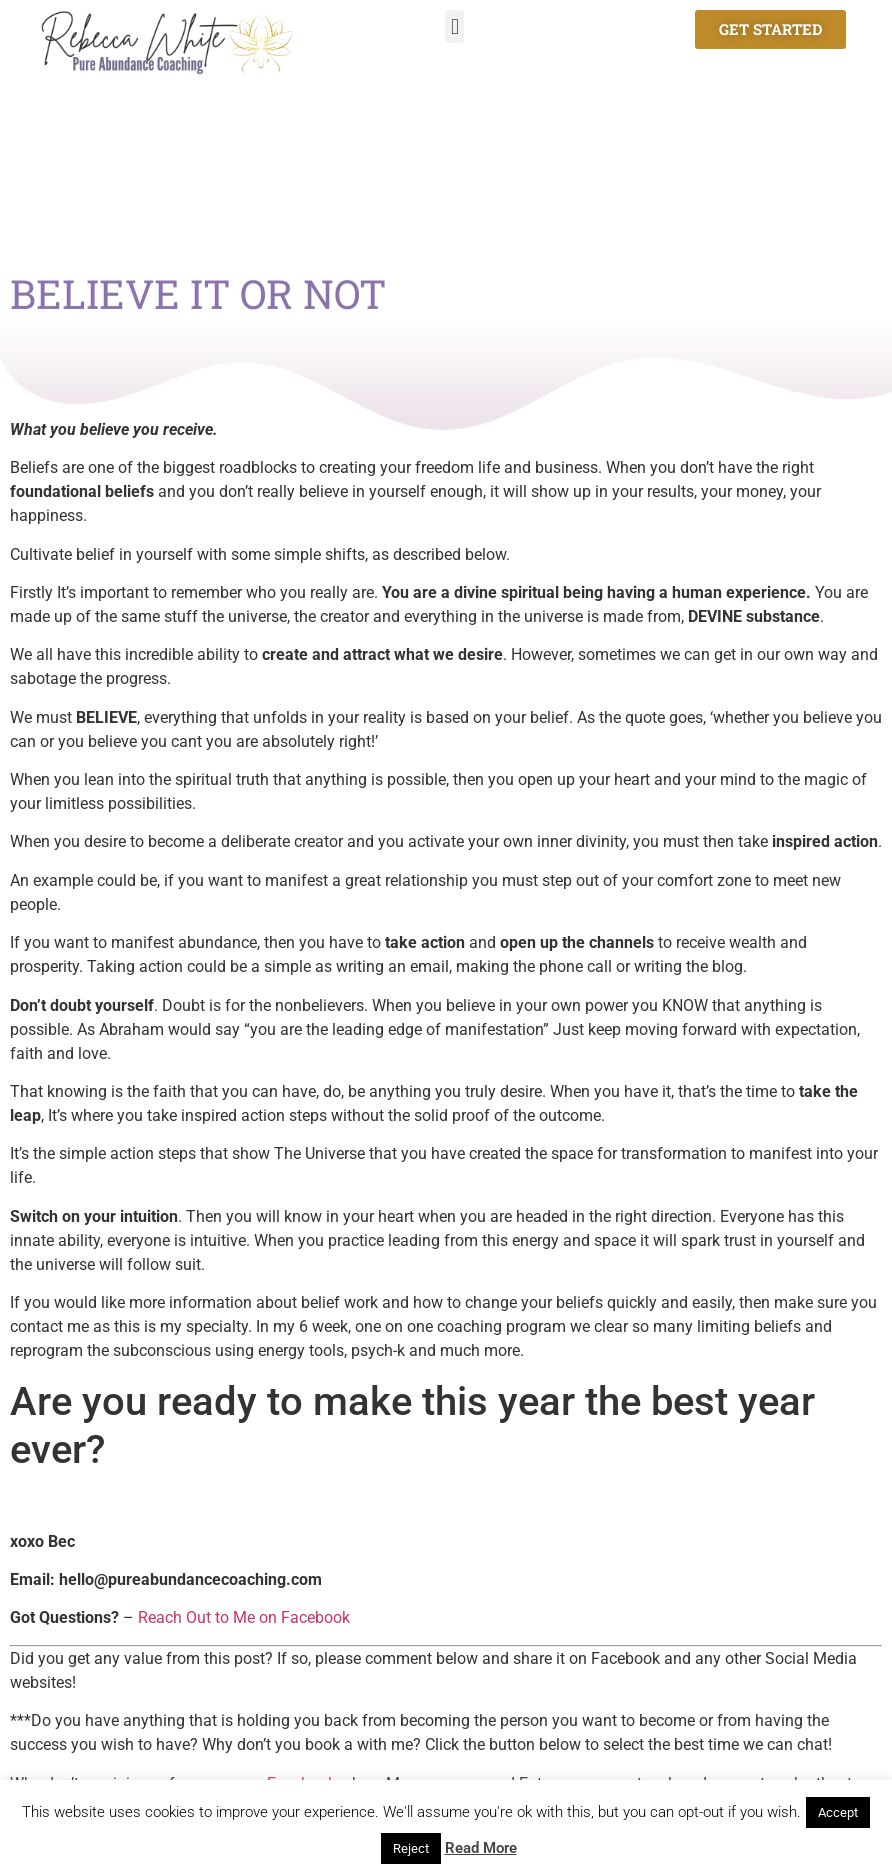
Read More (481, 1848)
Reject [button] (411, 1848)
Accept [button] (838, 1812)
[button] (454, 26)
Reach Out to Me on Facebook (244, 1617)
